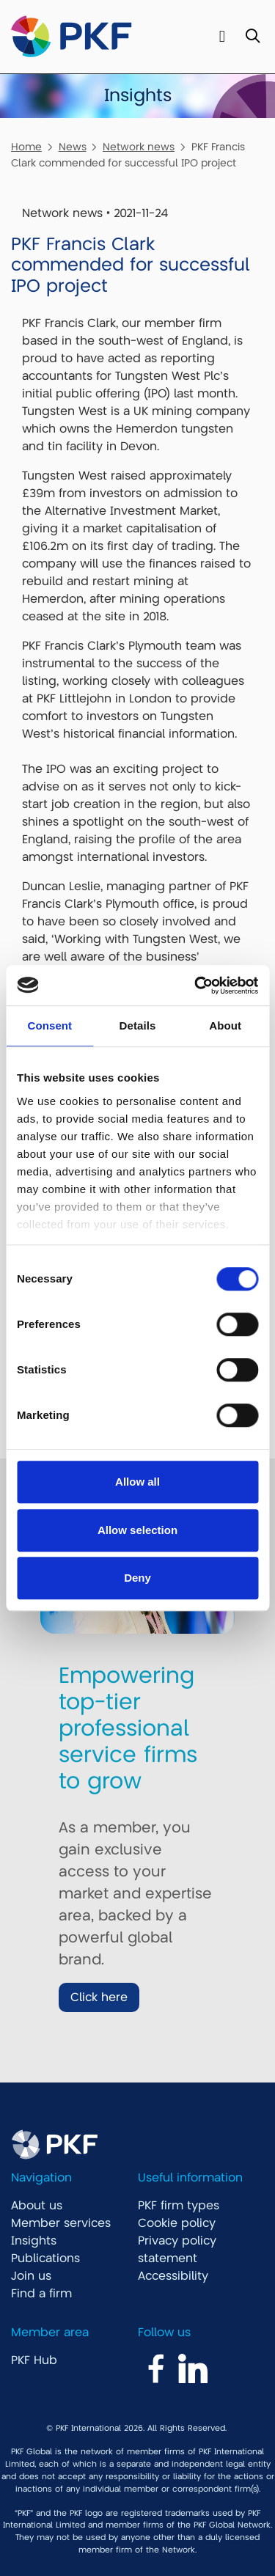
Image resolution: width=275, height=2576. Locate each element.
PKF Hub (34, 2360)
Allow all (137, 1481)
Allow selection (137, 1530)
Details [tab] (138, 1025)
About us (36, 2205)
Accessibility (173, 2276)
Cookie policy (177, 2223)
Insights (33, 2241)
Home (26, 146)
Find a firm (41, 2293)
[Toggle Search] (252, 37)
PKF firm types (178, 2205)
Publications (45, 2258)
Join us (31, 2276)
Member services (61, 2223)
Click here (99, 1997)
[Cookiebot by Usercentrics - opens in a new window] (195, 985)
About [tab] (225, 1025)
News (73, 146)
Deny (137, 1577)
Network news (139, 146)
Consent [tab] (49, 1025)
